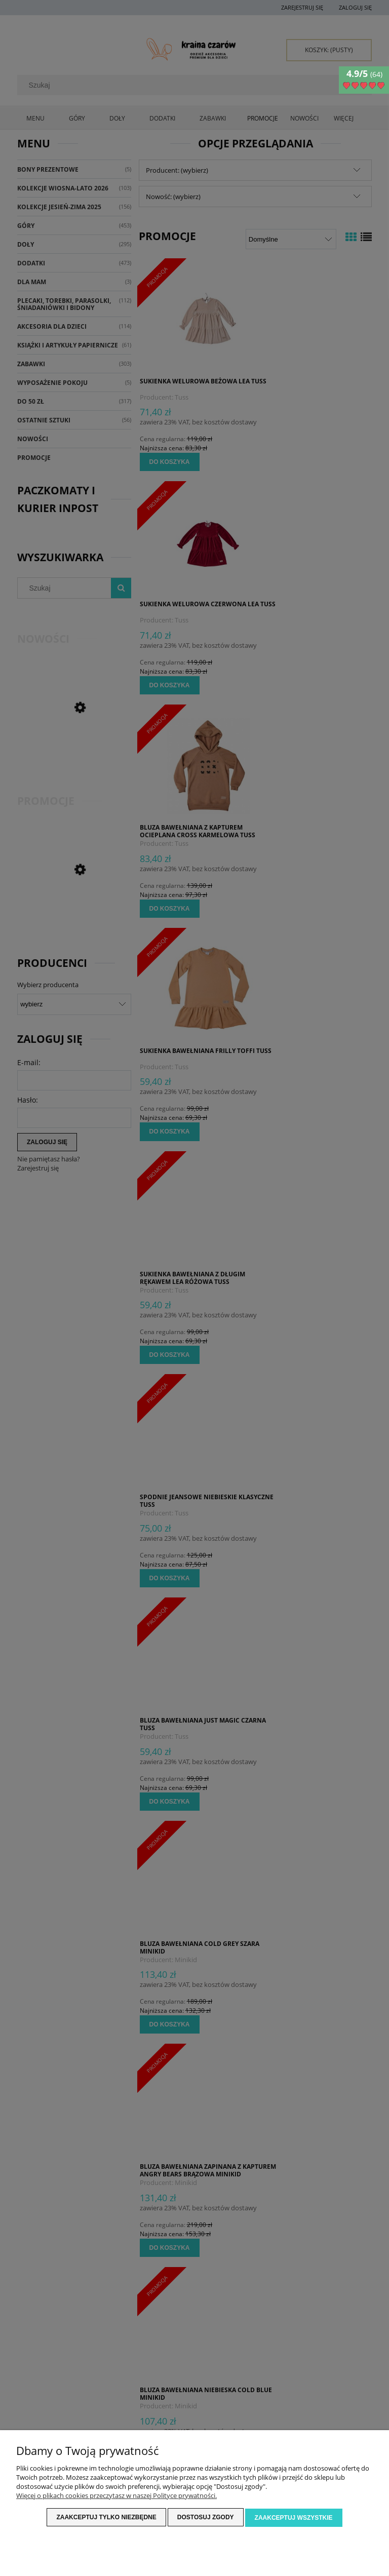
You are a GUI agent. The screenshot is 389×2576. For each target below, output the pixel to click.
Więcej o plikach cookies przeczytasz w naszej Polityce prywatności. (116, 2496)
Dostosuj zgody (205, 2518)
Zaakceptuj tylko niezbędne (106, 2518)
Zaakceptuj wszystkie (294, 2518)
